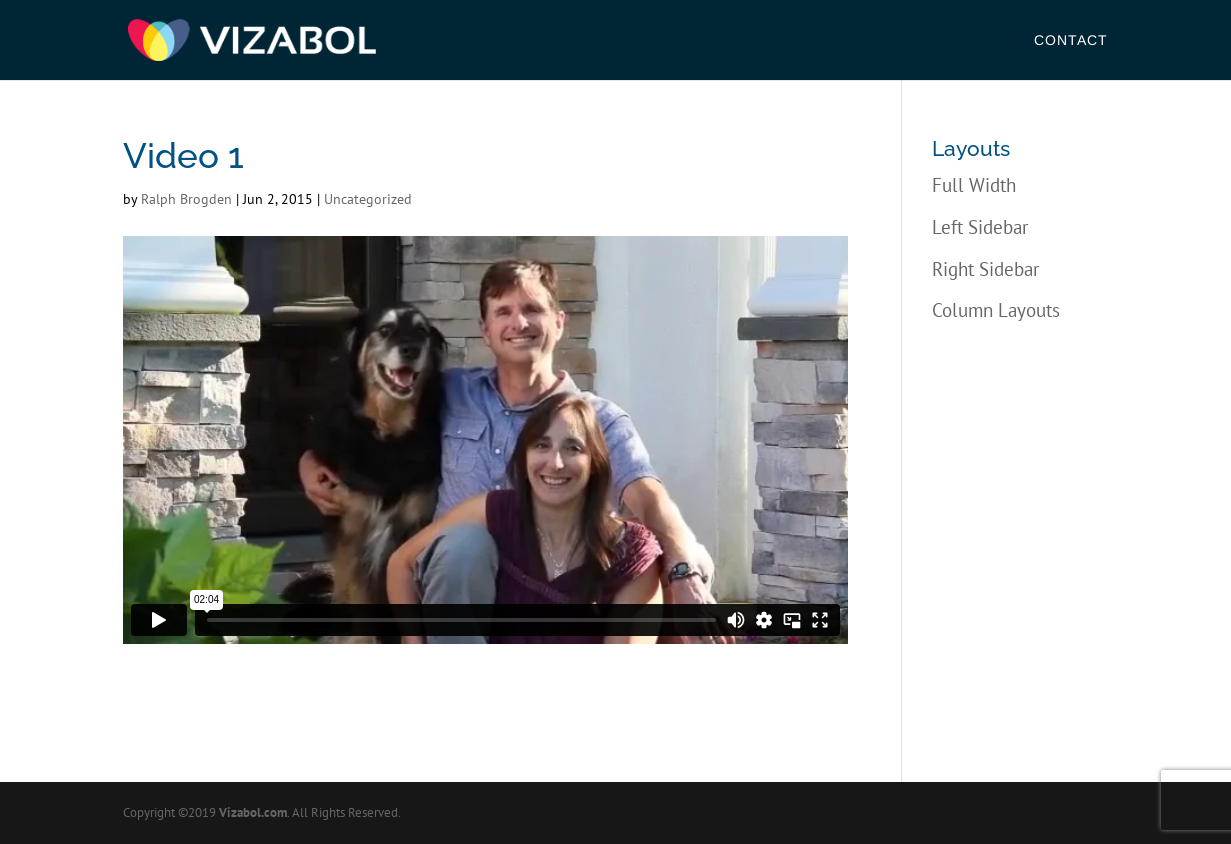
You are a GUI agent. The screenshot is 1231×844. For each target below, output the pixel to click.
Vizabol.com (253, 812)
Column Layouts (996, 310)
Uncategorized (368, 199)
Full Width (974, 185)
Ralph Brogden (186, 199)
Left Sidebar (980, 227)
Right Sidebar (985, 269)
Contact (1071, 40)
